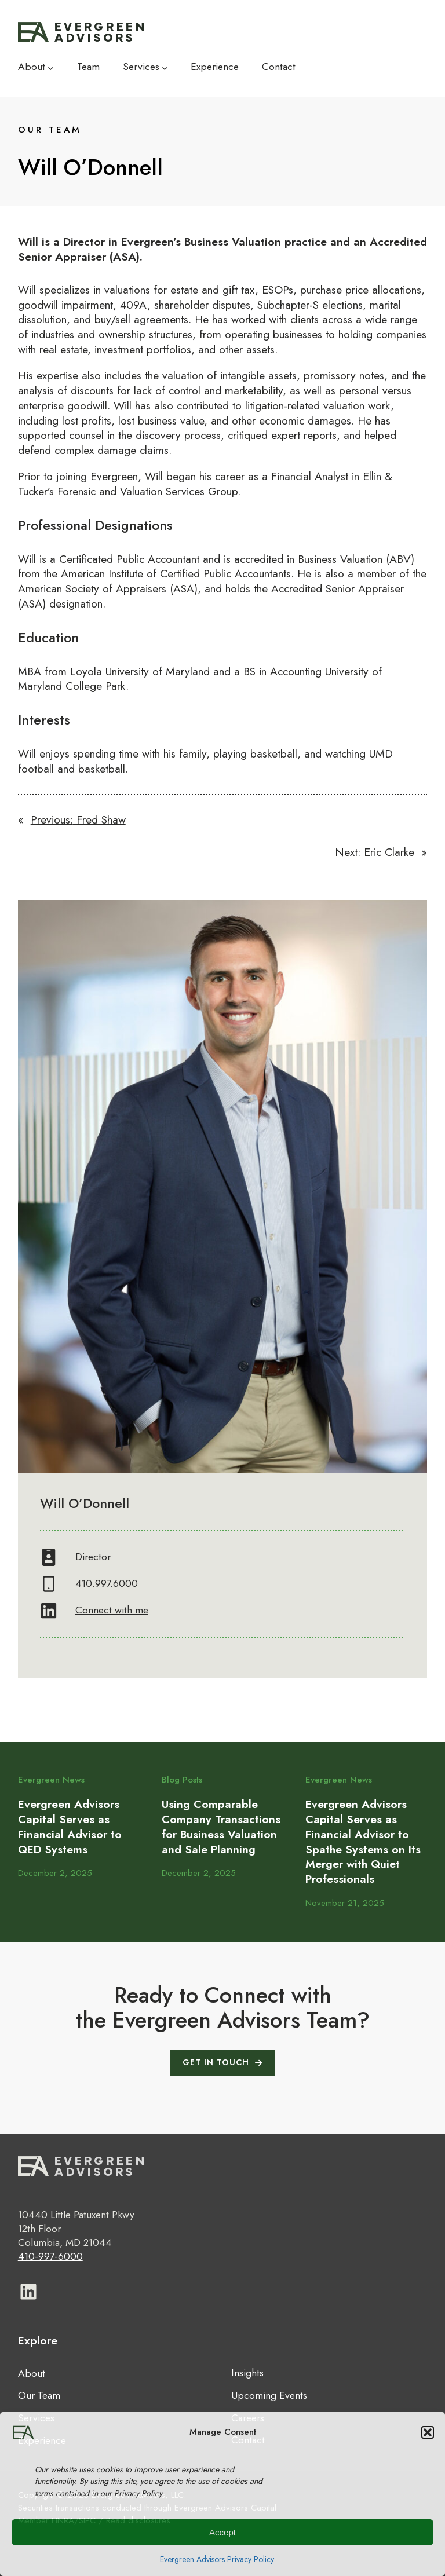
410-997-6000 (50, 2256)
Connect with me (111, 1610)
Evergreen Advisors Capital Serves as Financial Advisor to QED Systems (70, 1827)
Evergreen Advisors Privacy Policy (217, 2559)
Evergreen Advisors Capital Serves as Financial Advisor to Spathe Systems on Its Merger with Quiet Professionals (363, 1842)
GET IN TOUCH (216, 2062)
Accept (222, 2532)
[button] (427, 2432)
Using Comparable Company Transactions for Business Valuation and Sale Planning (221, 1827)
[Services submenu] (165, 67)
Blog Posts (182, 1779)
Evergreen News (51, 1779)
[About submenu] (51, 67)
